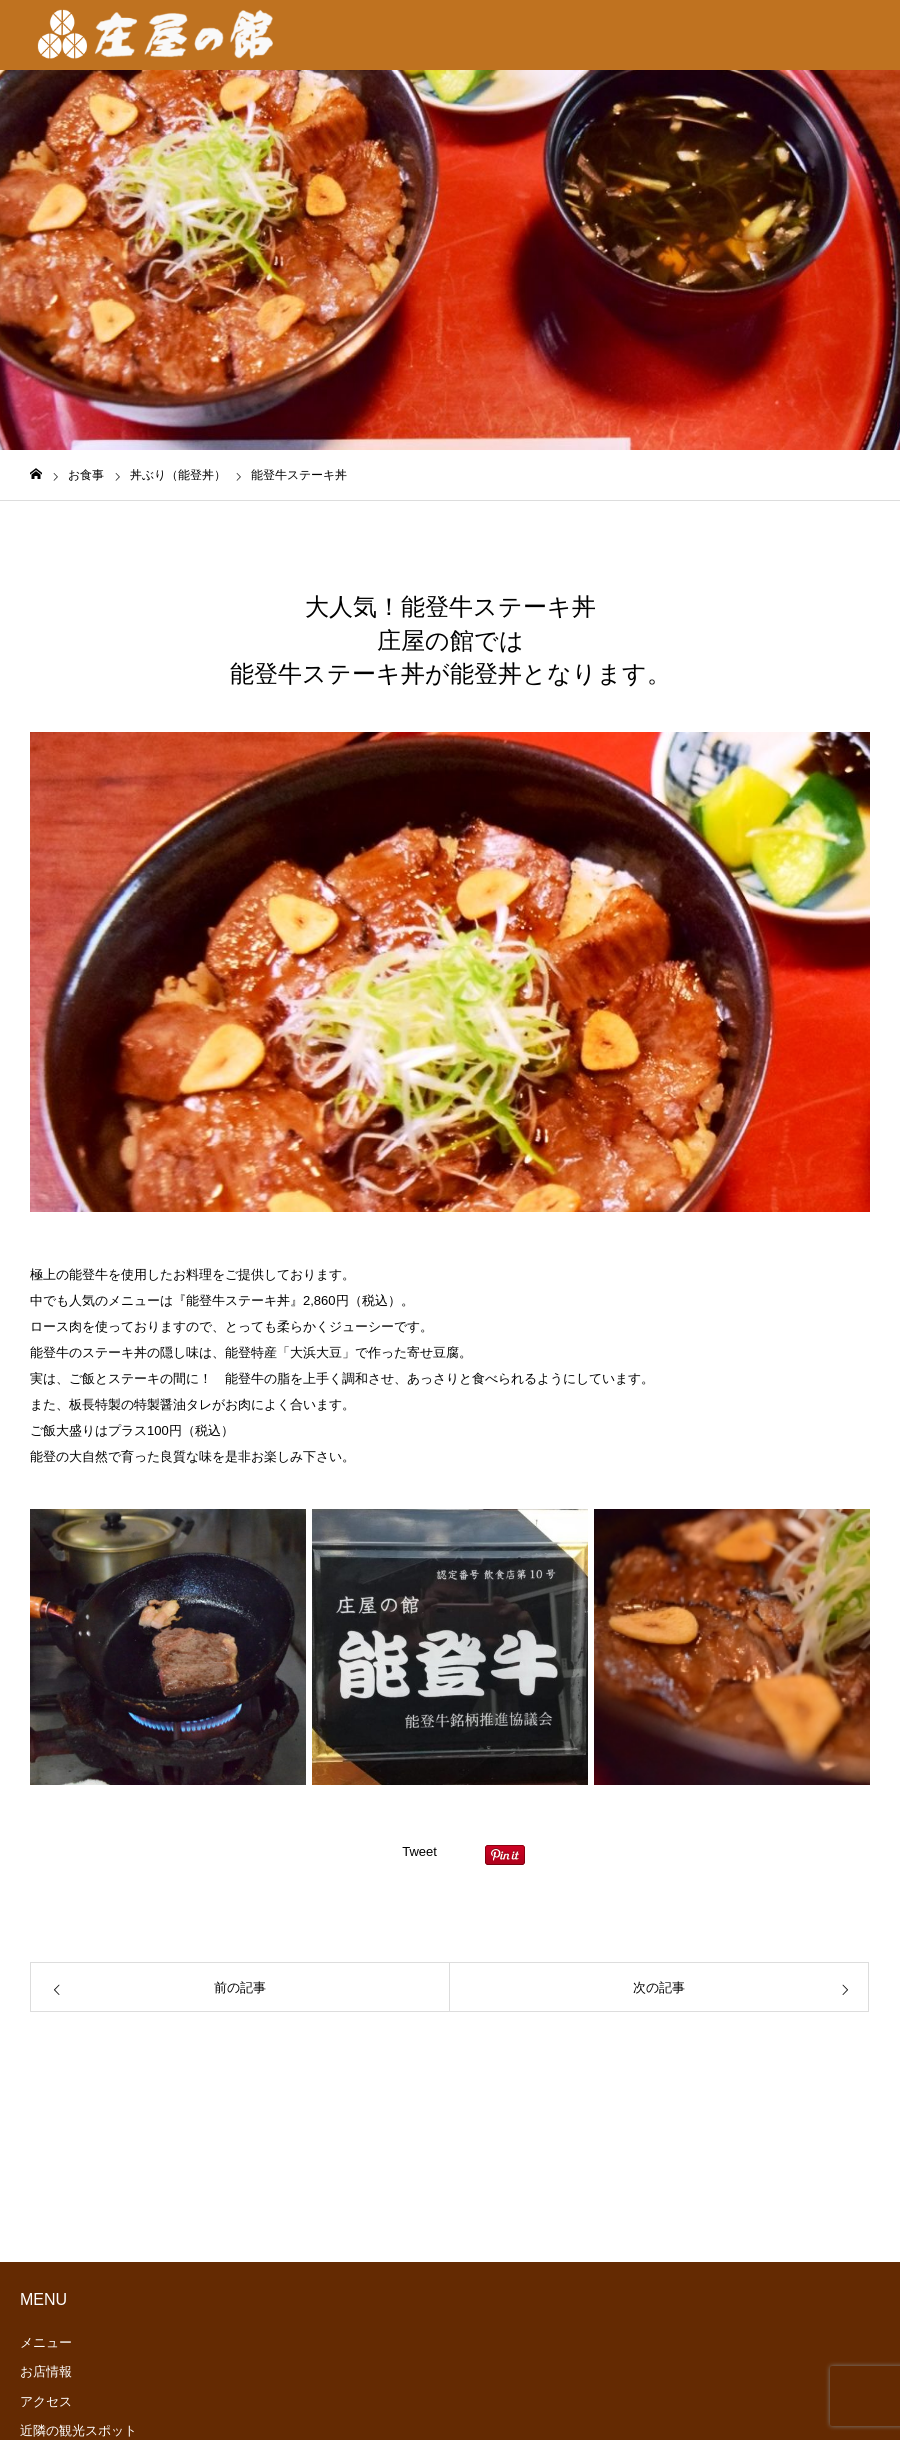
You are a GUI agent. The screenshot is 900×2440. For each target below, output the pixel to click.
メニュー (46, 2342)
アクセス (46, 2401)
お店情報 (46, 2371)
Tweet (419, 1851)
